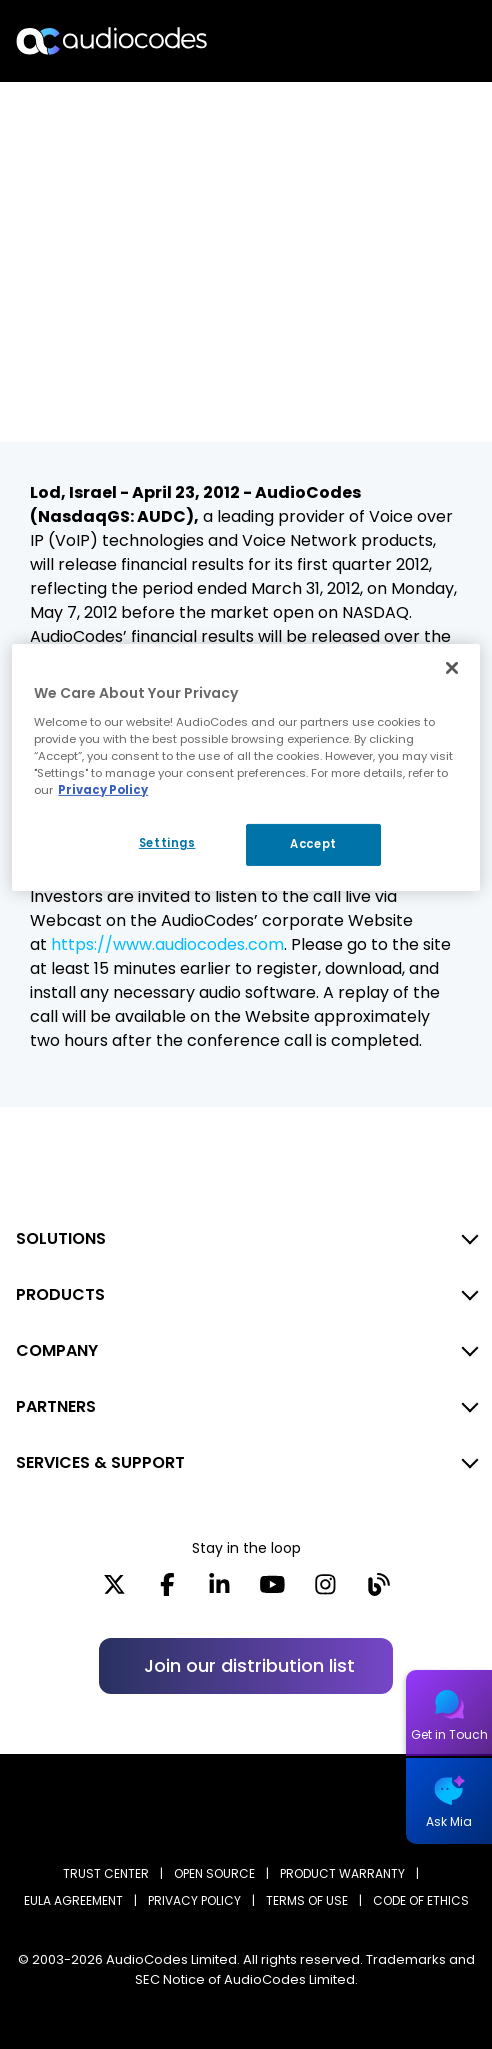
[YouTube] (272, 1591)
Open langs (425, 41)
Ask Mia (449, 1821)
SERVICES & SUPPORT (100, 1462)
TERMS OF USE (307, 1900)
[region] (245, 767)
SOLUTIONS (61, 1238)
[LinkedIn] (219, 1591)
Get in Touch (449, 1734)
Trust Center (106, 1873)
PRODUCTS (60, 1294)
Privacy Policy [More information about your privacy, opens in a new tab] (103, 790)
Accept (313, 844)
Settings (167, 843)
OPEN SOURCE (214, 1873)
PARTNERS (56, 1406)
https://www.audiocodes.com (167, 944)
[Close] (452, 668)
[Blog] (378, 1591)
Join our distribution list (249, 1665)
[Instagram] (325, 1591)
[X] (114, 1591)
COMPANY (57, 1350)
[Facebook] (167, 1591)
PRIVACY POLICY (194, 1900)
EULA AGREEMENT (73, 1900)
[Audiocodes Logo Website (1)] (112, 40)
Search (390, 41)
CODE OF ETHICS (421, 1900)
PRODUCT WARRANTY (342, 1873)
